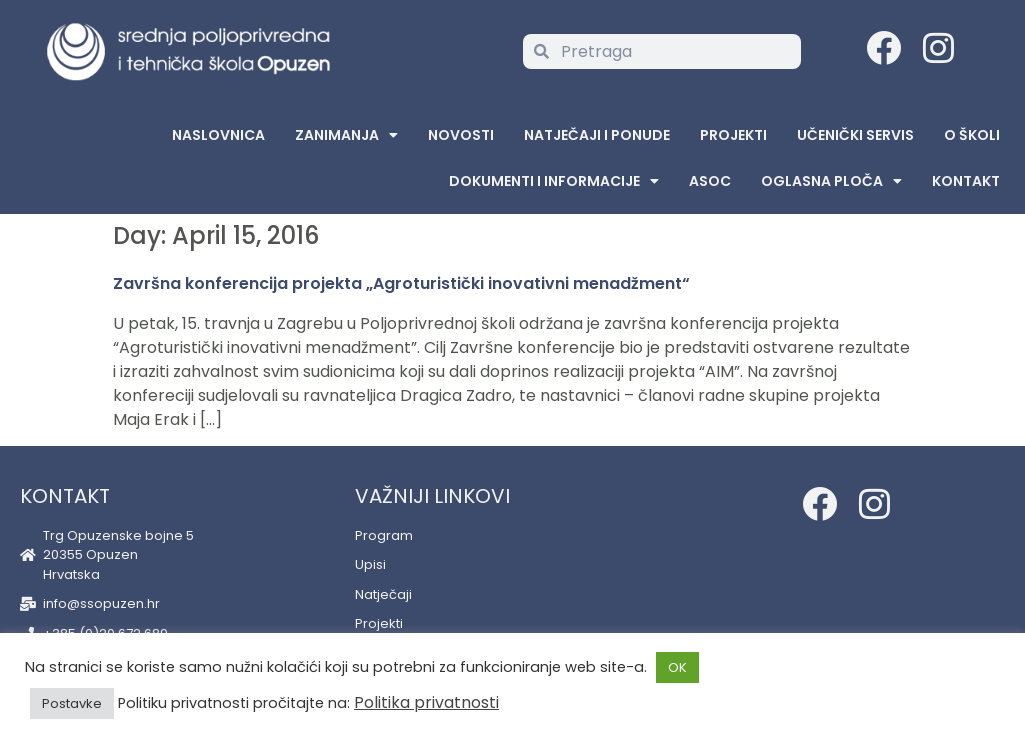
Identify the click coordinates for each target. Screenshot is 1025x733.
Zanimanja (346, 135)
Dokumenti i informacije (554, 181)
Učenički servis (855, 135)
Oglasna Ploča (831, 181)
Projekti (733, 135)
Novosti (461, 135)
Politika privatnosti (426, 702)
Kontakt (966, 181)
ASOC (710, 181)
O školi (972, 135)
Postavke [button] (72, 703)
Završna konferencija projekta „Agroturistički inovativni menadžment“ (401, 283)
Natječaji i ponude (597, 135)
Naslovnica (218, 135)
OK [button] (677, 667)
